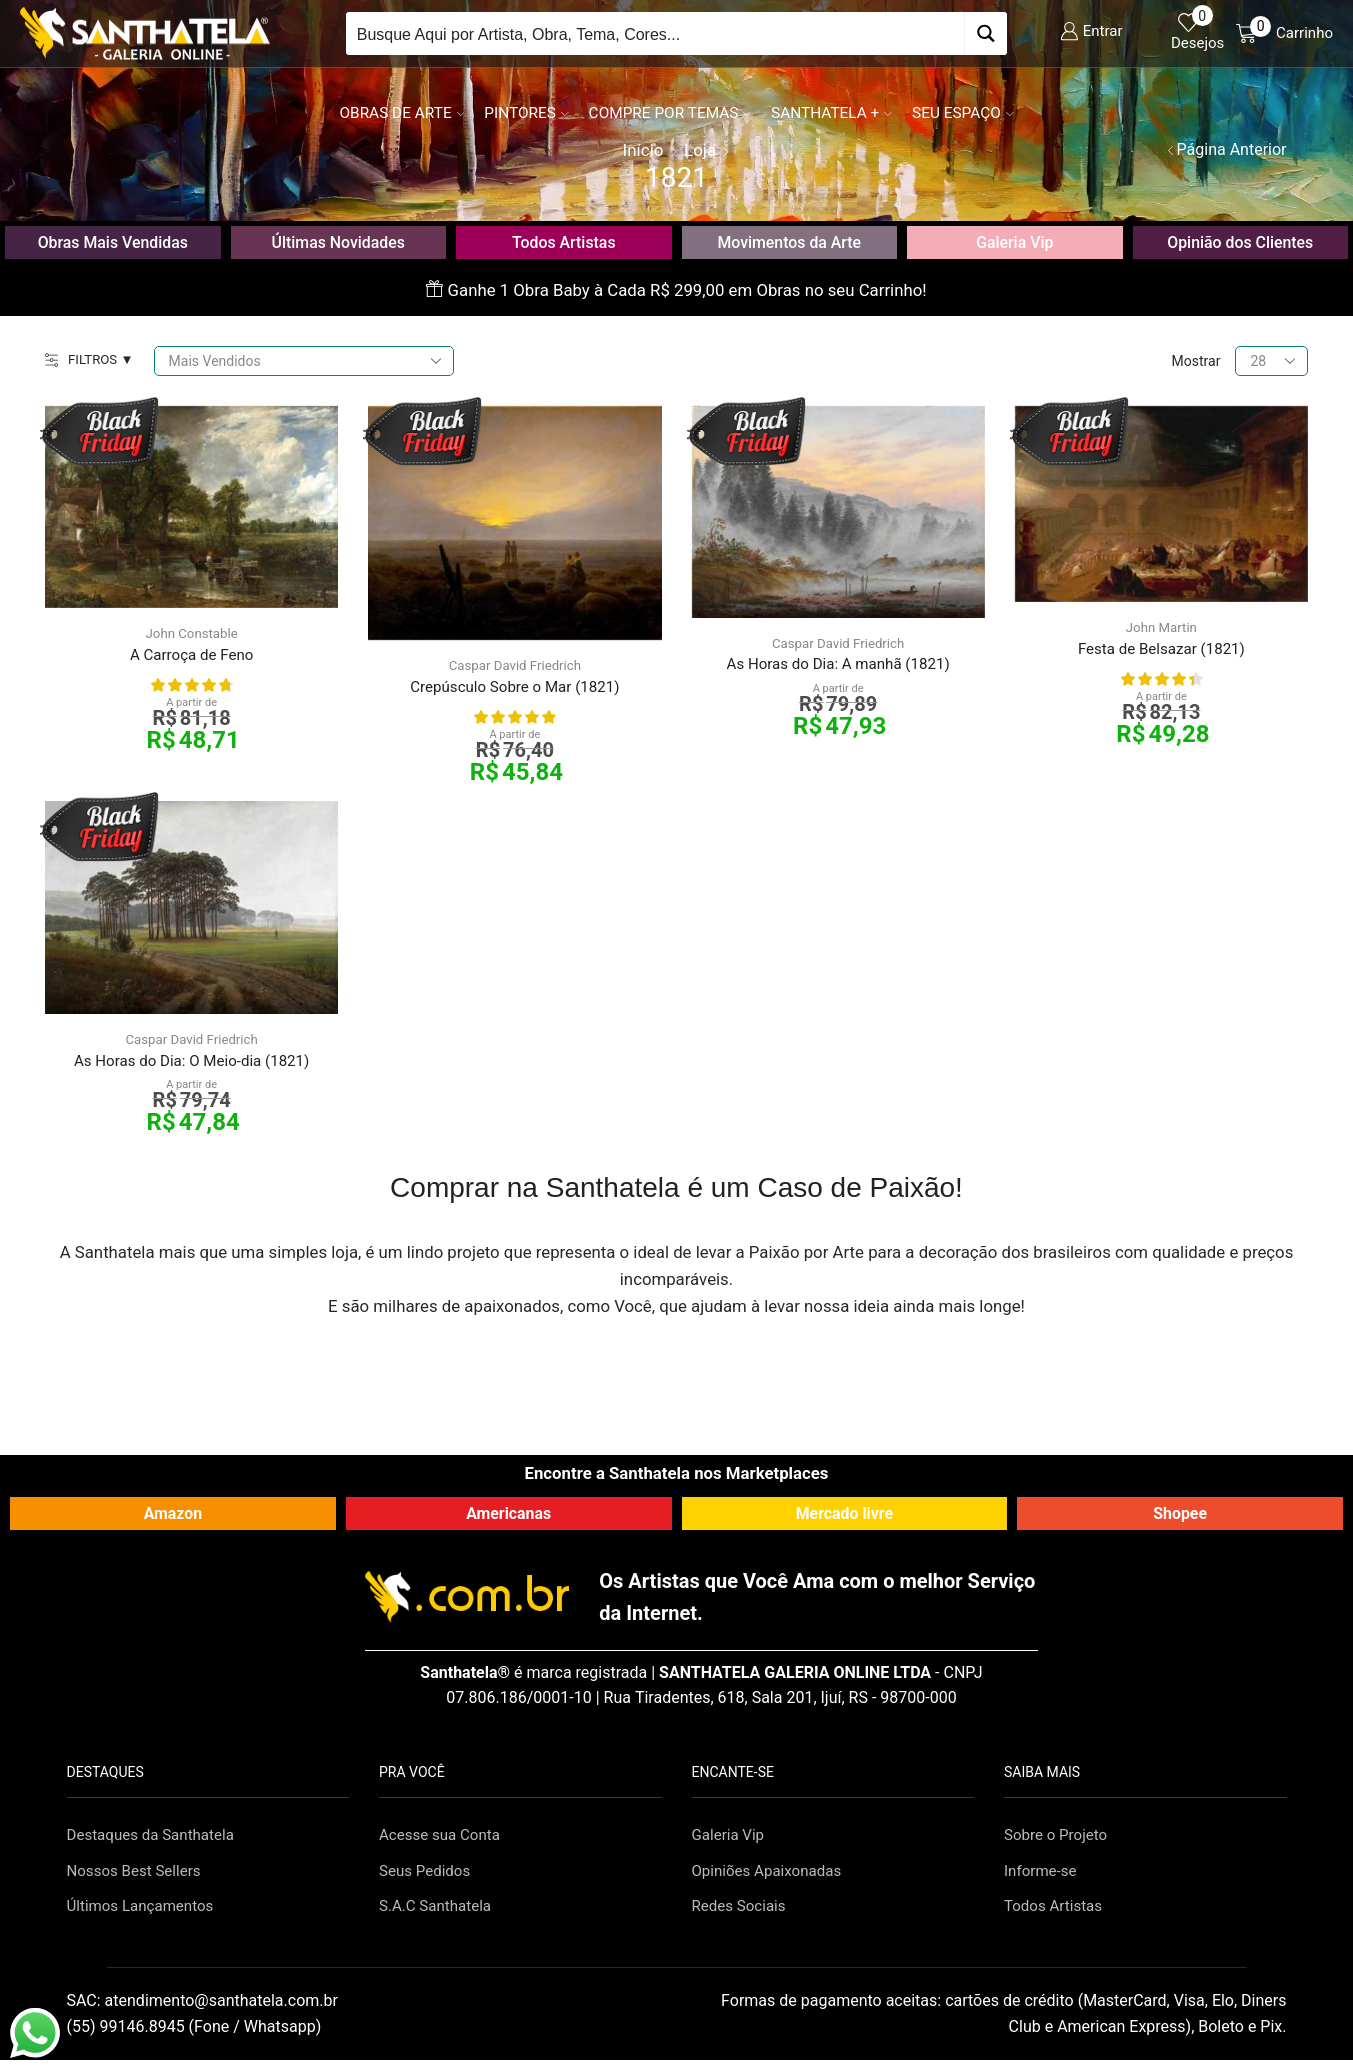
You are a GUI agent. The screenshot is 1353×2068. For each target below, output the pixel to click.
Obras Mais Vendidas (112, 242)
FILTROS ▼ (91, 361)
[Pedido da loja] (307, 361)
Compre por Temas (670, 113)
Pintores (526, 113)
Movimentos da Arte (789, 242)
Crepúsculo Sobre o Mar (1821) (514, 688)
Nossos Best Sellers (138, 1876)
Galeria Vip (1015, 242)
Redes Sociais (742, 1912)
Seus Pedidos (427, 1876)
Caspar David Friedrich (515, 666)
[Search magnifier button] (985, 33)
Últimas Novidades (338, 242)
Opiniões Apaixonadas (771, 1876)
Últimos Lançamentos (144, 1912)
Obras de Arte (401, 113)
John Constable (192, 634)
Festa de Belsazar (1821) (1161, 650)
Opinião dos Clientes (1240, 242)
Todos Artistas (564, 242)
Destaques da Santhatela (155, 1839)
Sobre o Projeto (1058, 1839)
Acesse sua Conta (443, 1839)
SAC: (204, 2008)
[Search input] (656, 33)
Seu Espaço (963, 113)
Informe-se (1042, 1876)
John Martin (1161, 628)
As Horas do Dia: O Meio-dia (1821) (191, 1064)
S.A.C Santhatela (438, 1912)
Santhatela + (831, 113)
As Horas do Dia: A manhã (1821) (838, 666)
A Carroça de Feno (191, 656)
